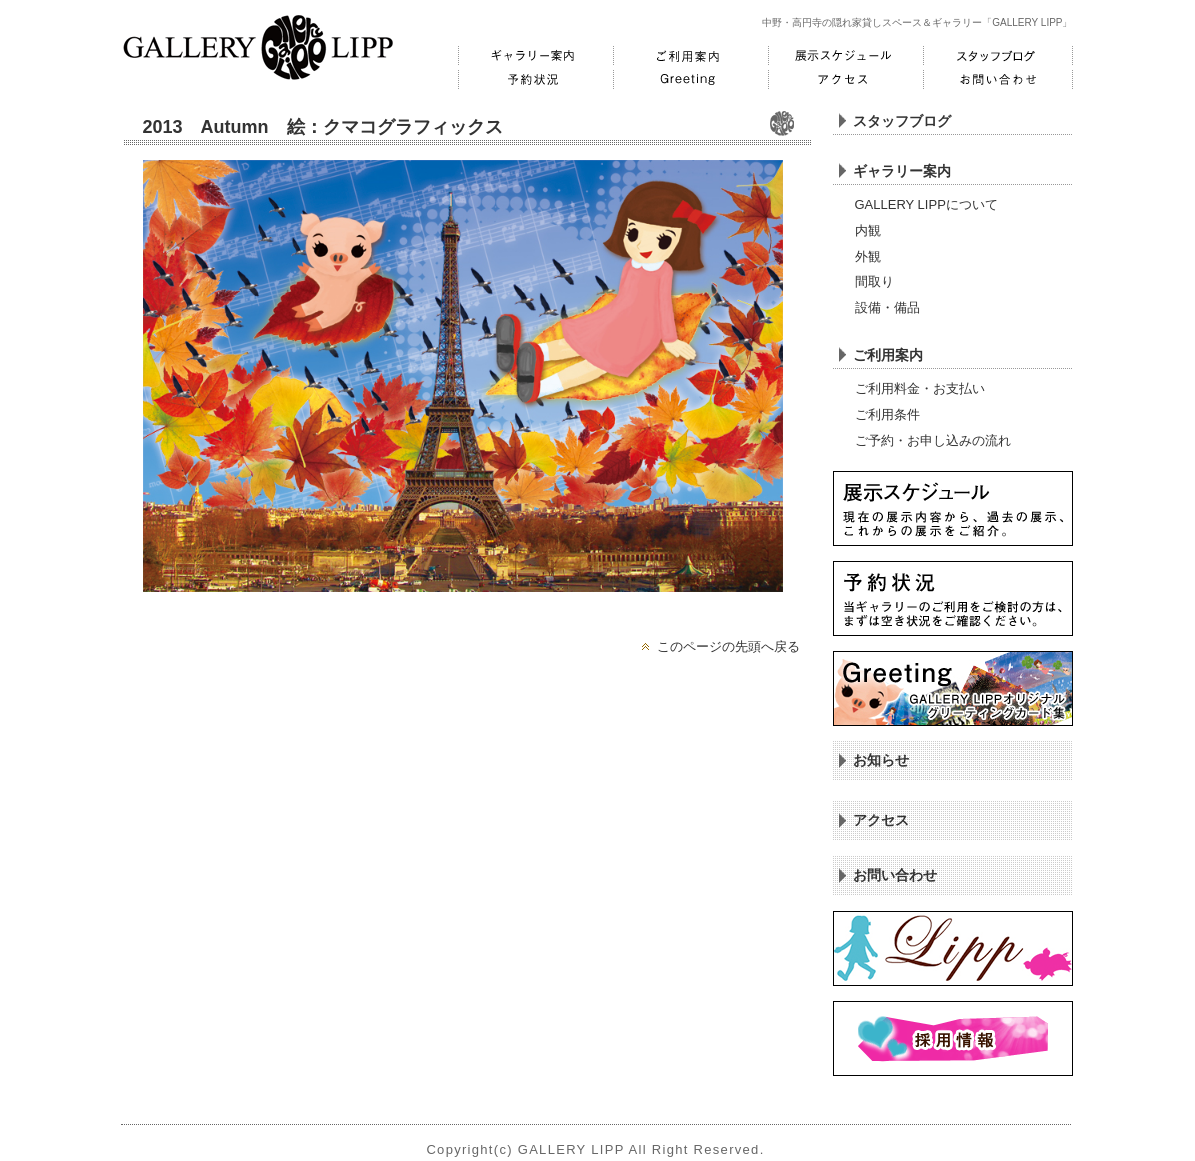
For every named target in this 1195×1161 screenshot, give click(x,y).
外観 (868, 256)
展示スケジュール (843, 56)
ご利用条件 (887, 414)
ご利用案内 (688, 56)
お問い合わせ (998, 80)
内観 (868, 230)
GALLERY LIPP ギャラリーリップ (258, 47)
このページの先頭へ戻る (728, 646)
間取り (874, 281)
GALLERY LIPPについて (926, 204)
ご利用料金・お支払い (920, 388)
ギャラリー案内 (533, 56)
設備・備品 (887, 307)
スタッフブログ (998, 56)
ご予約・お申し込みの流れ (933, 440)
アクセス (843, 80)
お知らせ (881, 760)
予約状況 (533, 80)
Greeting (688, 80)
